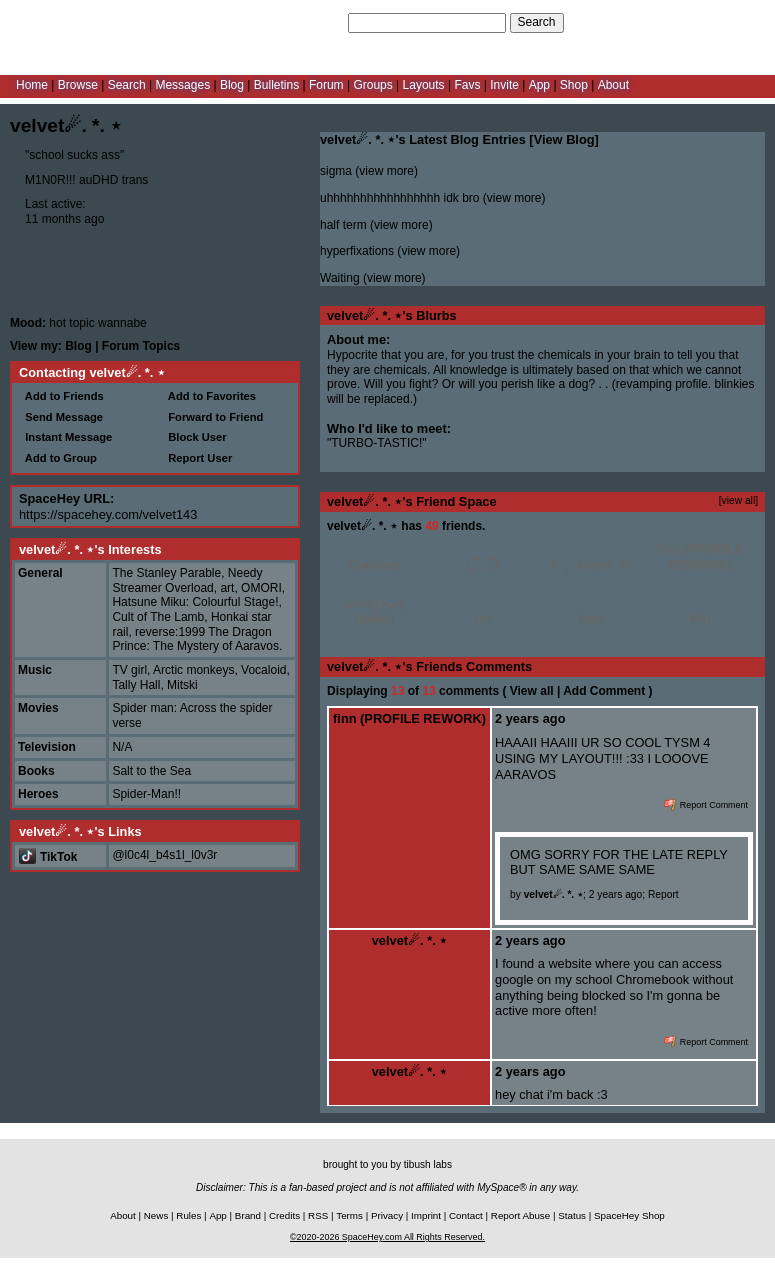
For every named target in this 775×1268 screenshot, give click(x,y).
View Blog (564, 139)
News (156, 1215)
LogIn (701, 22)
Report (663, 894)
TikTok (48, 857)
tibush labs (428, 1164)
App (539, 85)
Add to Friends (61, 396)
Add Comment (604, 691)
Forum (326, 85)
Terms (349, 1215)
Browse (78, 85)
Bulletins (276, 85)
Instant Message (65, 437)
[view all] (738, 500)
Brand (248, 1215)
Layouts (424, 85)
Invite (504, 85)
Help (663, 22)
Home (32, 85)
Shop (574, 85)
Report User (197, 458)
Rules (188, 1215)
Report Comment (706, 805)
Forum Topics (141, 346)
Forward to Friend (212, 417)
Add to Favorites (209, 396)
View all (532, 691)
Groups (372, 85)
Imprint (426, 1215)
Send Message (61, 417)
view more (386, 171)
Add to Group (58, 458)
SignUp (745, 22)
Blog (232, 85)
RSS (318, 1215)
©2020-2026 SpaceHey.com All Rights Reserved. (387, 1237)
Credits (284, 1215)
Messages (182, 85)
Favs (467, 85)
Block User (194, 437)
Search (537, 22)
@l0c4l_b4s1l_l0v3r (164, 855)
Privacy (387, 1215)
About (613, 85)
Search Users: (307, 22)
